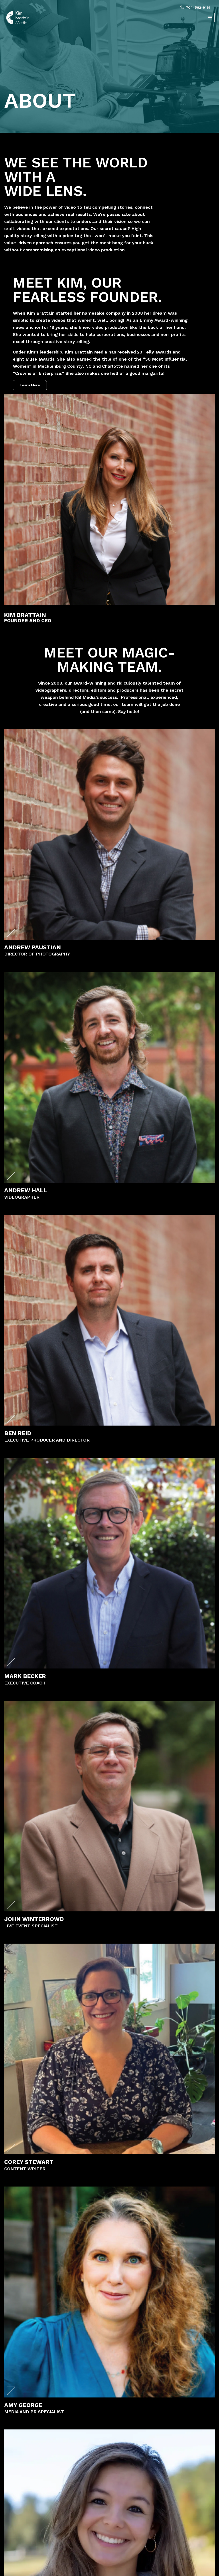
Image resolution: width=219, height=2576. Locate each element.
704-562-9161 (195, 7)
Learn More (30, 385)
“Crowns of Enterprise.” (38, 373)
